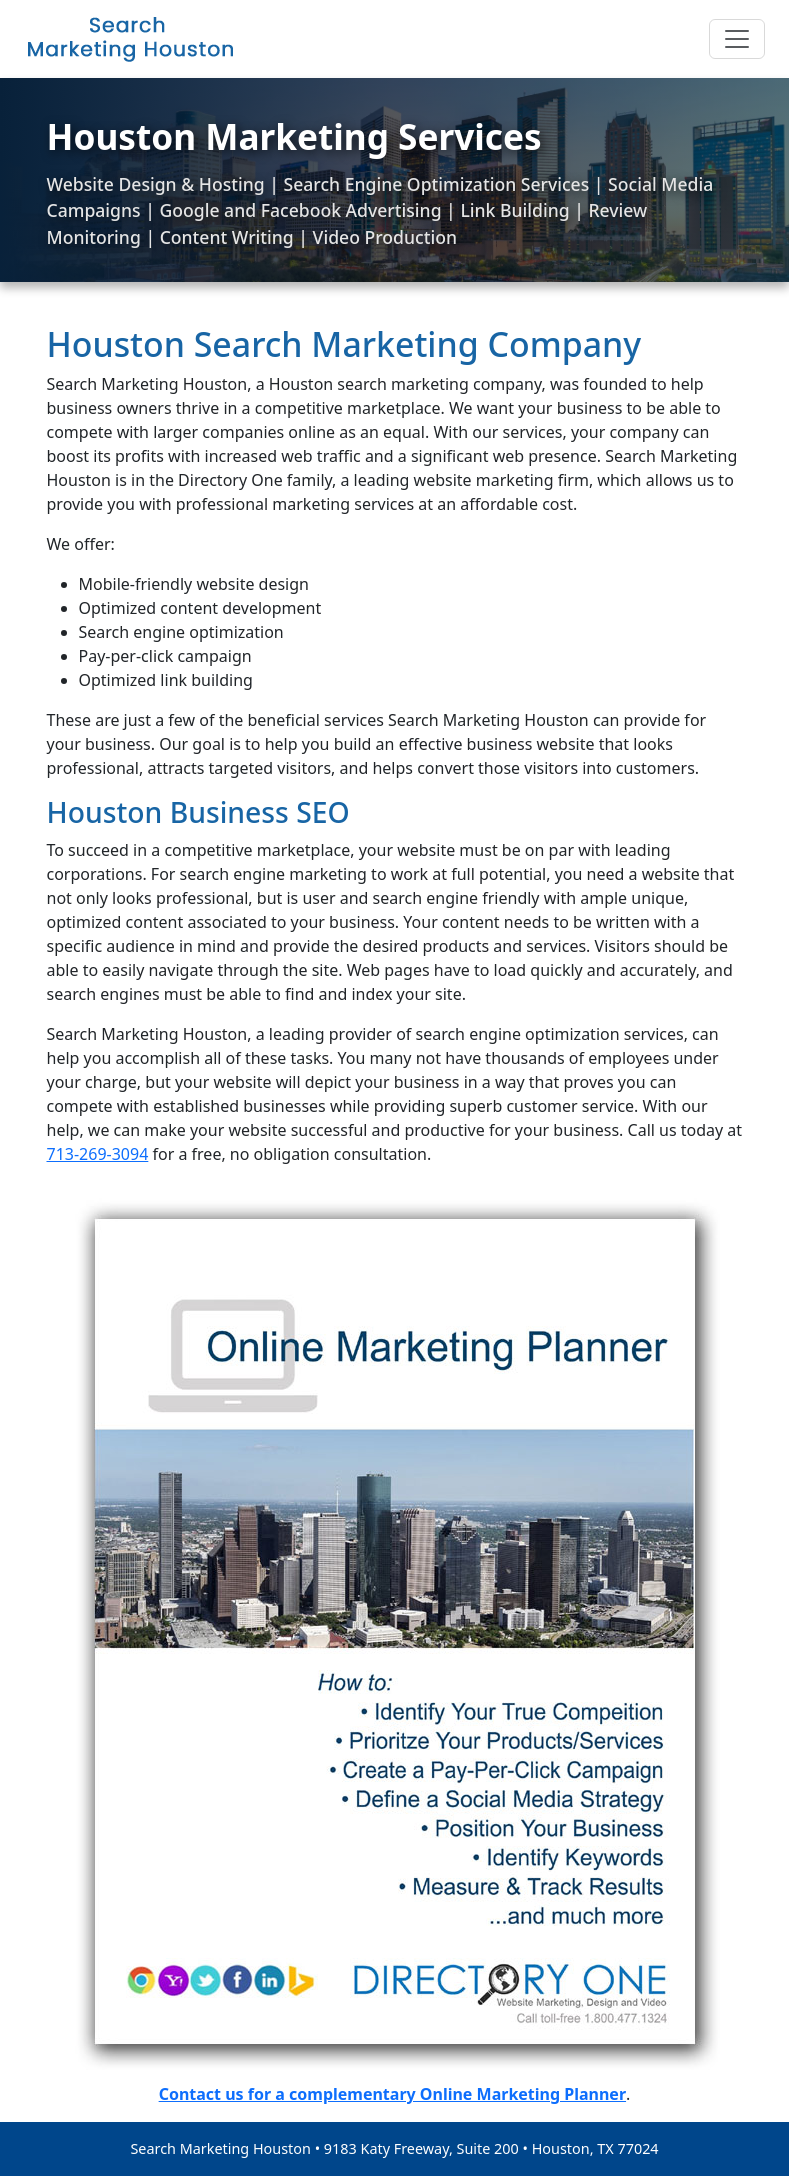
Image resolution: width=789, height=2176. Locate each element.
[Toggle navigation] (737, 39)
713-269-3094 (98, 1154)
